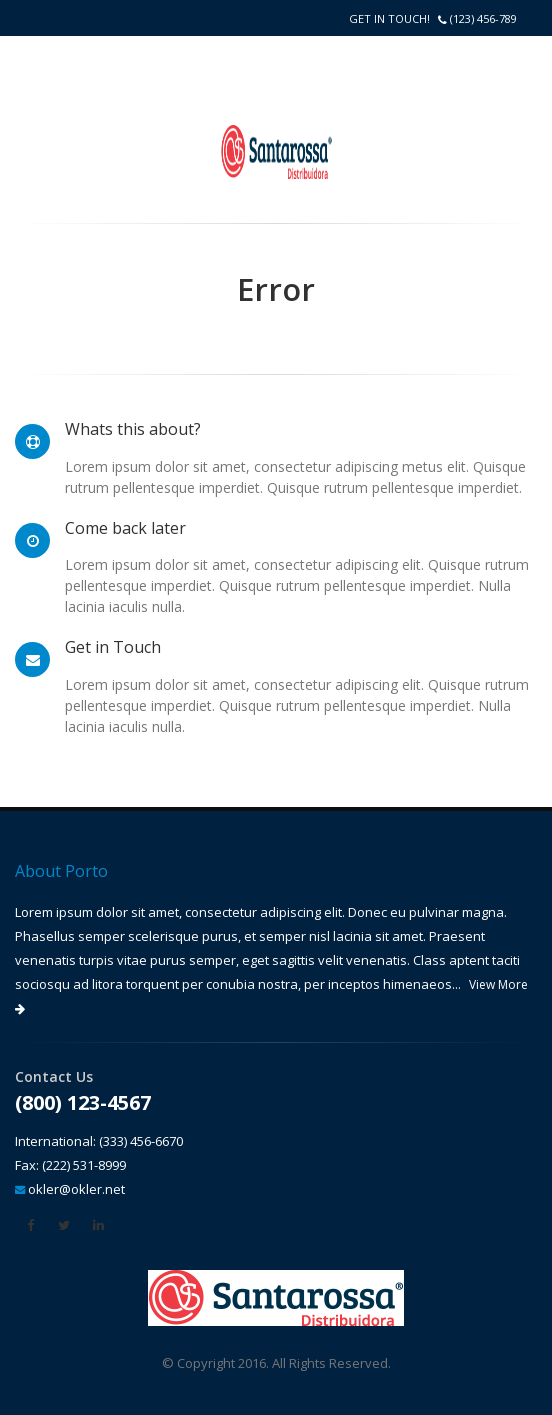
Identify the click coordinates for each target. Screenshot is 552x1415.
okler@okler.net (76, 1189)
